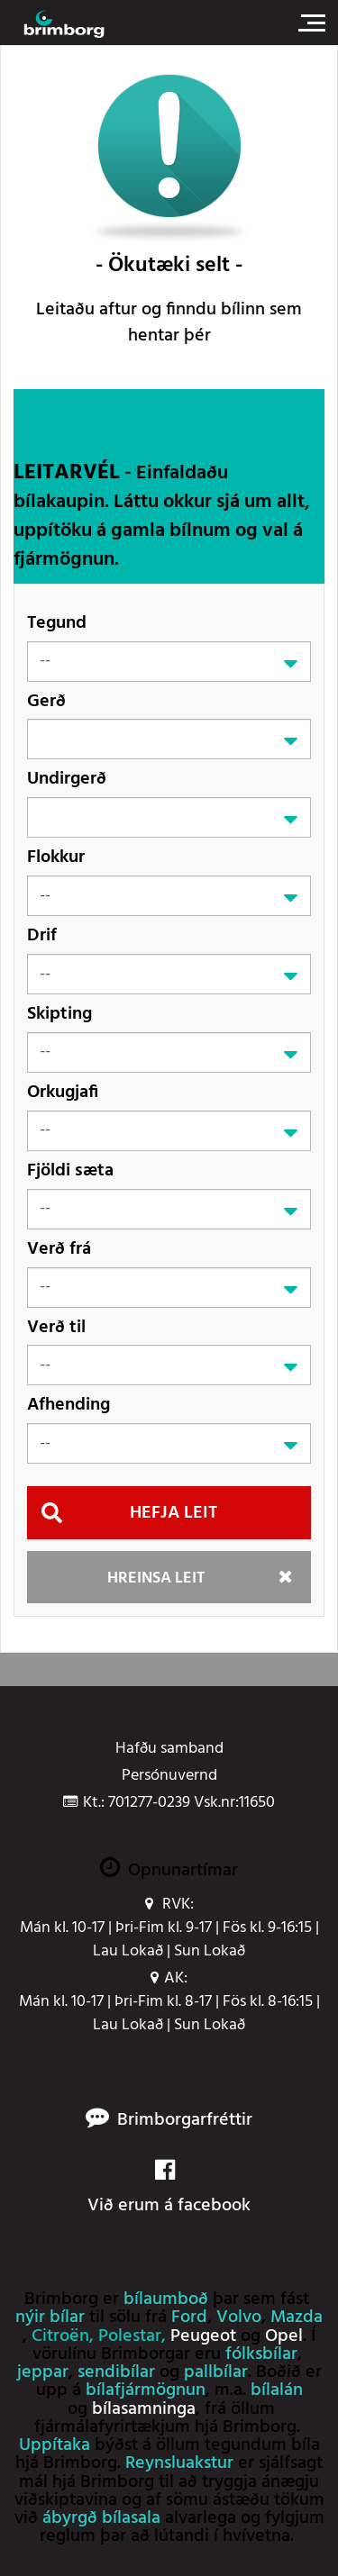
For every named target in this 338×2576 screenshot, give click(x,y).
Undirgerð (66, 779)
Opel (284, 2336)
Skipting (59, 1014)
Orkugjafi (62, 1092)
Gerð (46, 701)
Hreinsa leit (156, 1578)
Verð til (56, 1327)
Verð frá (59, 1249)
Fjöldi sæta (70, 1170)
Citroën (60, 2336)
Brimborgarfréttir (184, 2121)
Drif (42, 935)
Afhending (68, 1405)
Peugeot (203, 2336)
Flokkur (56, 857)
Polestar (129, 2336)
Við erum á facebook (169, 2188)
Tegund (57, 623)
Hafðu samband (169, 1749)
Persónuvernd (169, 1776)
